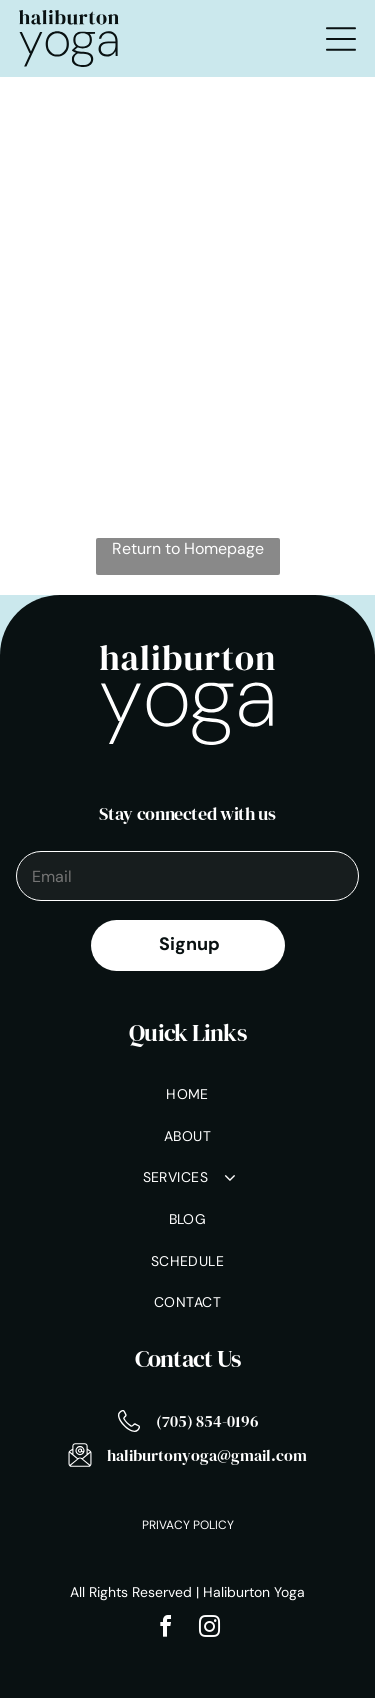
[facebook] (166, 1629)
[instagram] (210, 1629)
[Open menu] (341, 39)
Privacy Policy (188, 1525)
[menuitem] (187, 1096)
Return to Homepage (188, 548)
